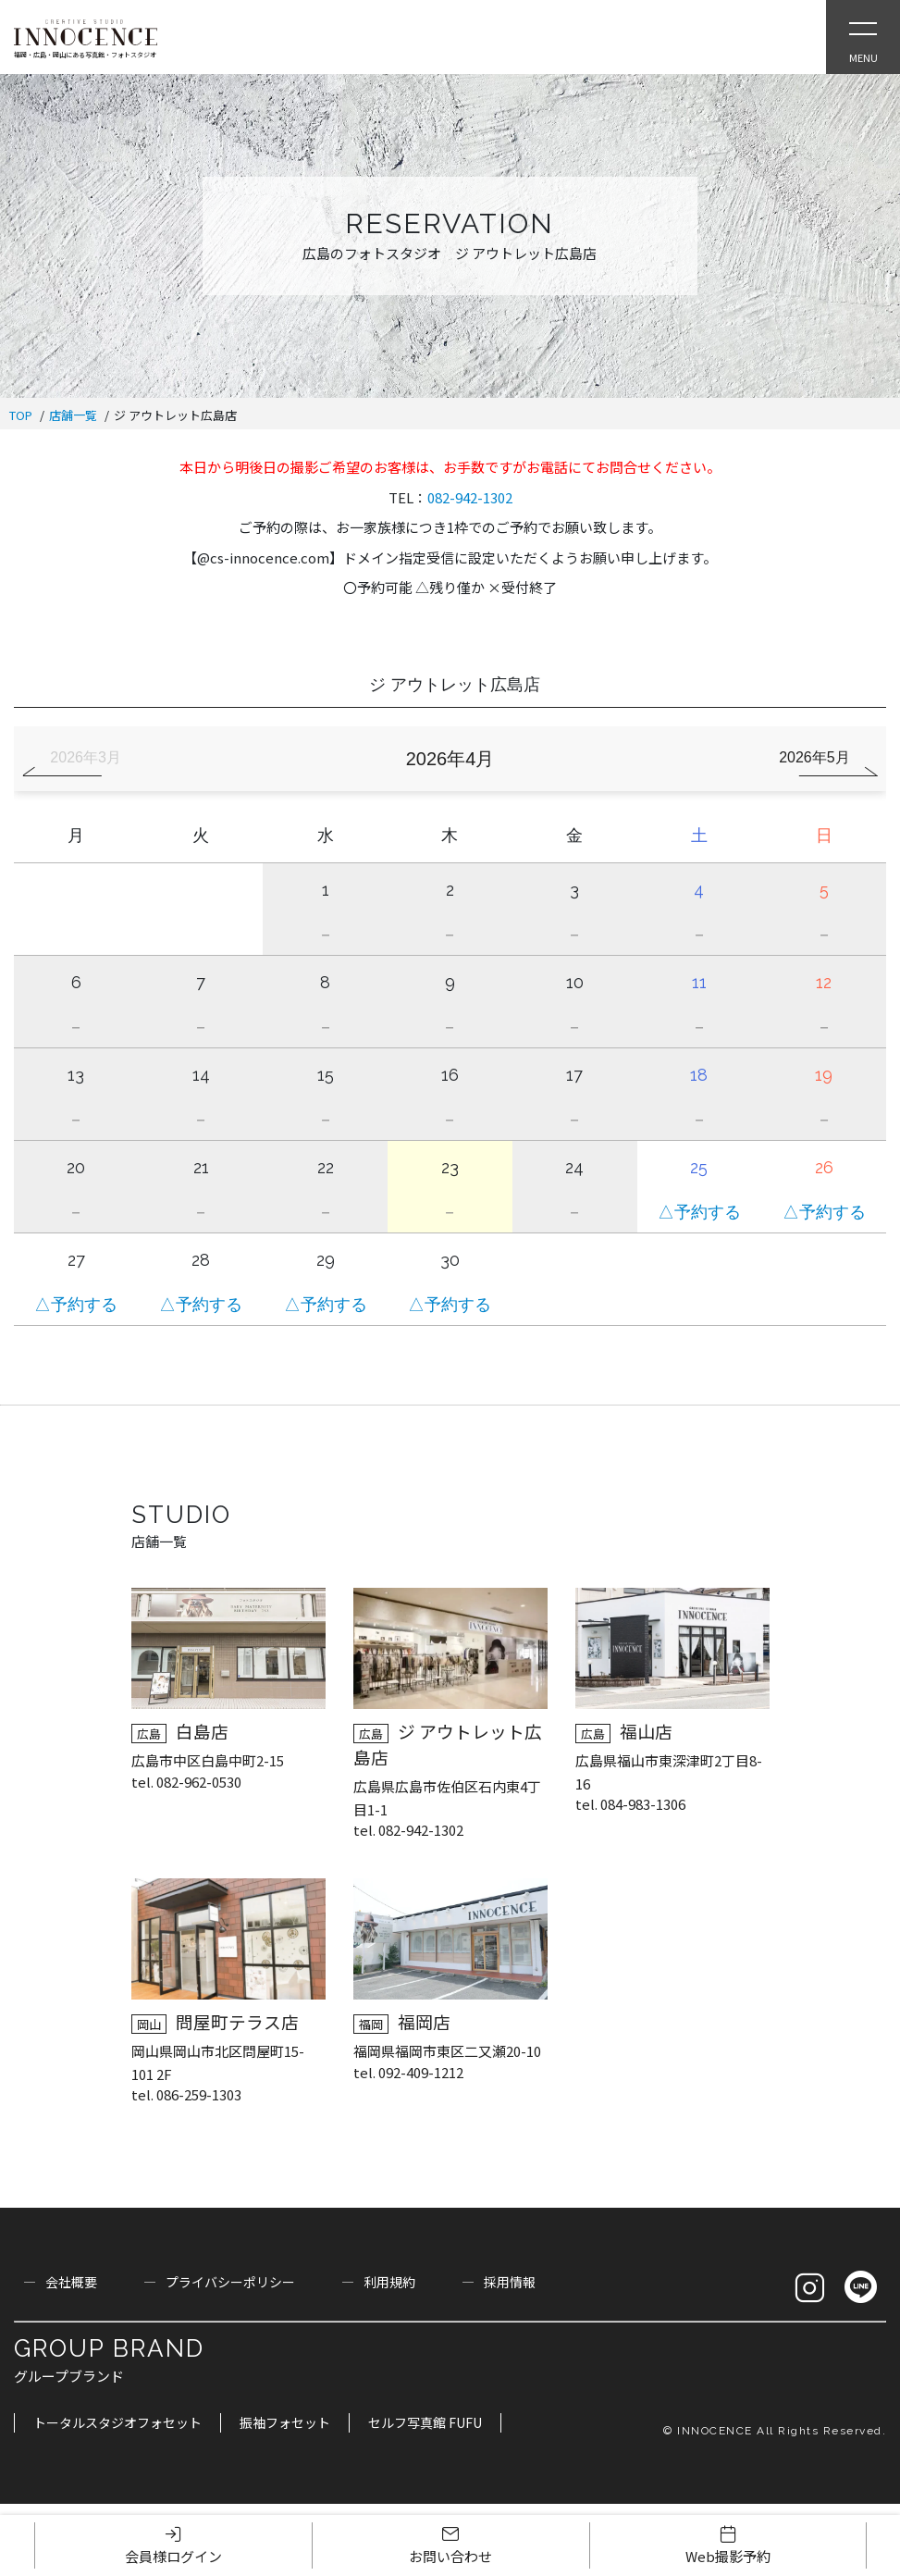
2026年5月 (814, 757)
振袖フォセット (285, 2422)
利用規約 (389, 2282)
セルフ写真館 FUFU (425, 2422)
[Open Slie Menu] (863, 37)
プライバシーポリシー (230, 2282)
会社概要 (71, 2282)
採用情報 (510, 2282)
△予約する (699, 1211)
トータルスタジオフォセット (117, 2422)
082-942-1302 (469, 497)
